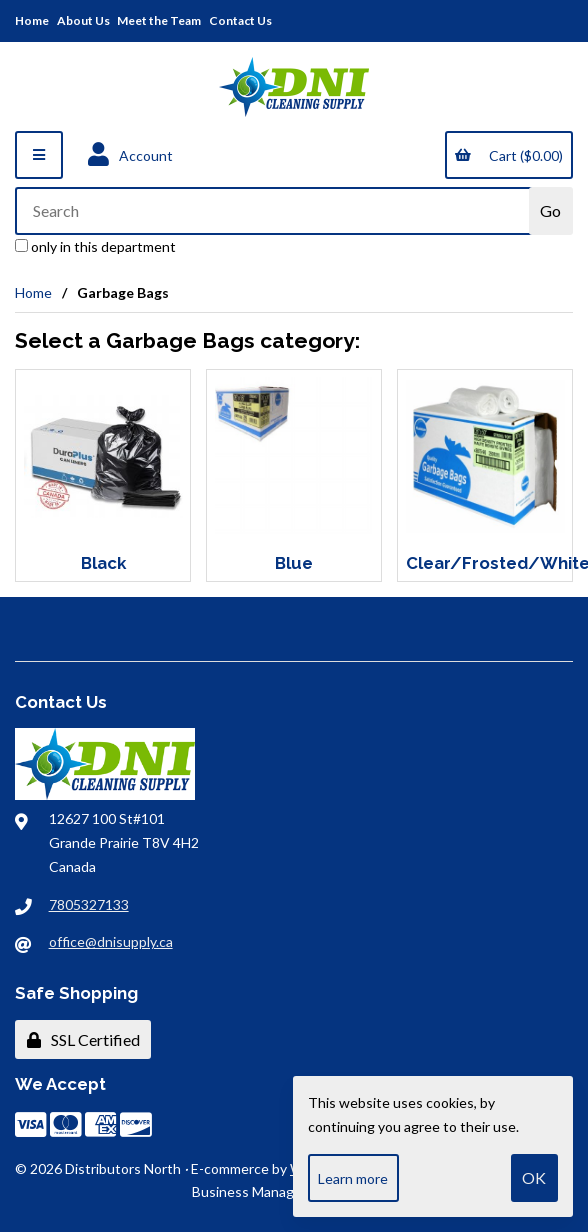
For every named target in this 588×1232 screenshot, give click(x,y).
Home (32, 20)
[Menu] (39, 155)
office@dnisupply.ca (111, 941)
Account (130, 155)
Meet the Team (159, 20)
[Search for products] (273, 211)
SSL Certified (83, 1039)
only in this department (95, 246)
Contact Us (240, 20)
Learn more (353, 1178)
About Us (83, 20)
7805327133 (89, 904)
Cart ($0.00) (508, 155)
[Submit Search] (551, 211)
